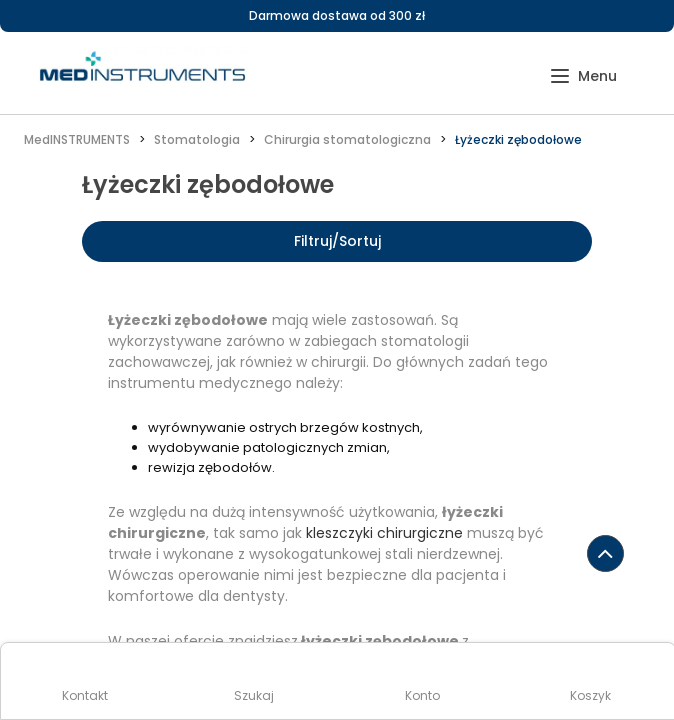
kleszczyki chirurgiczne (384, 533)
